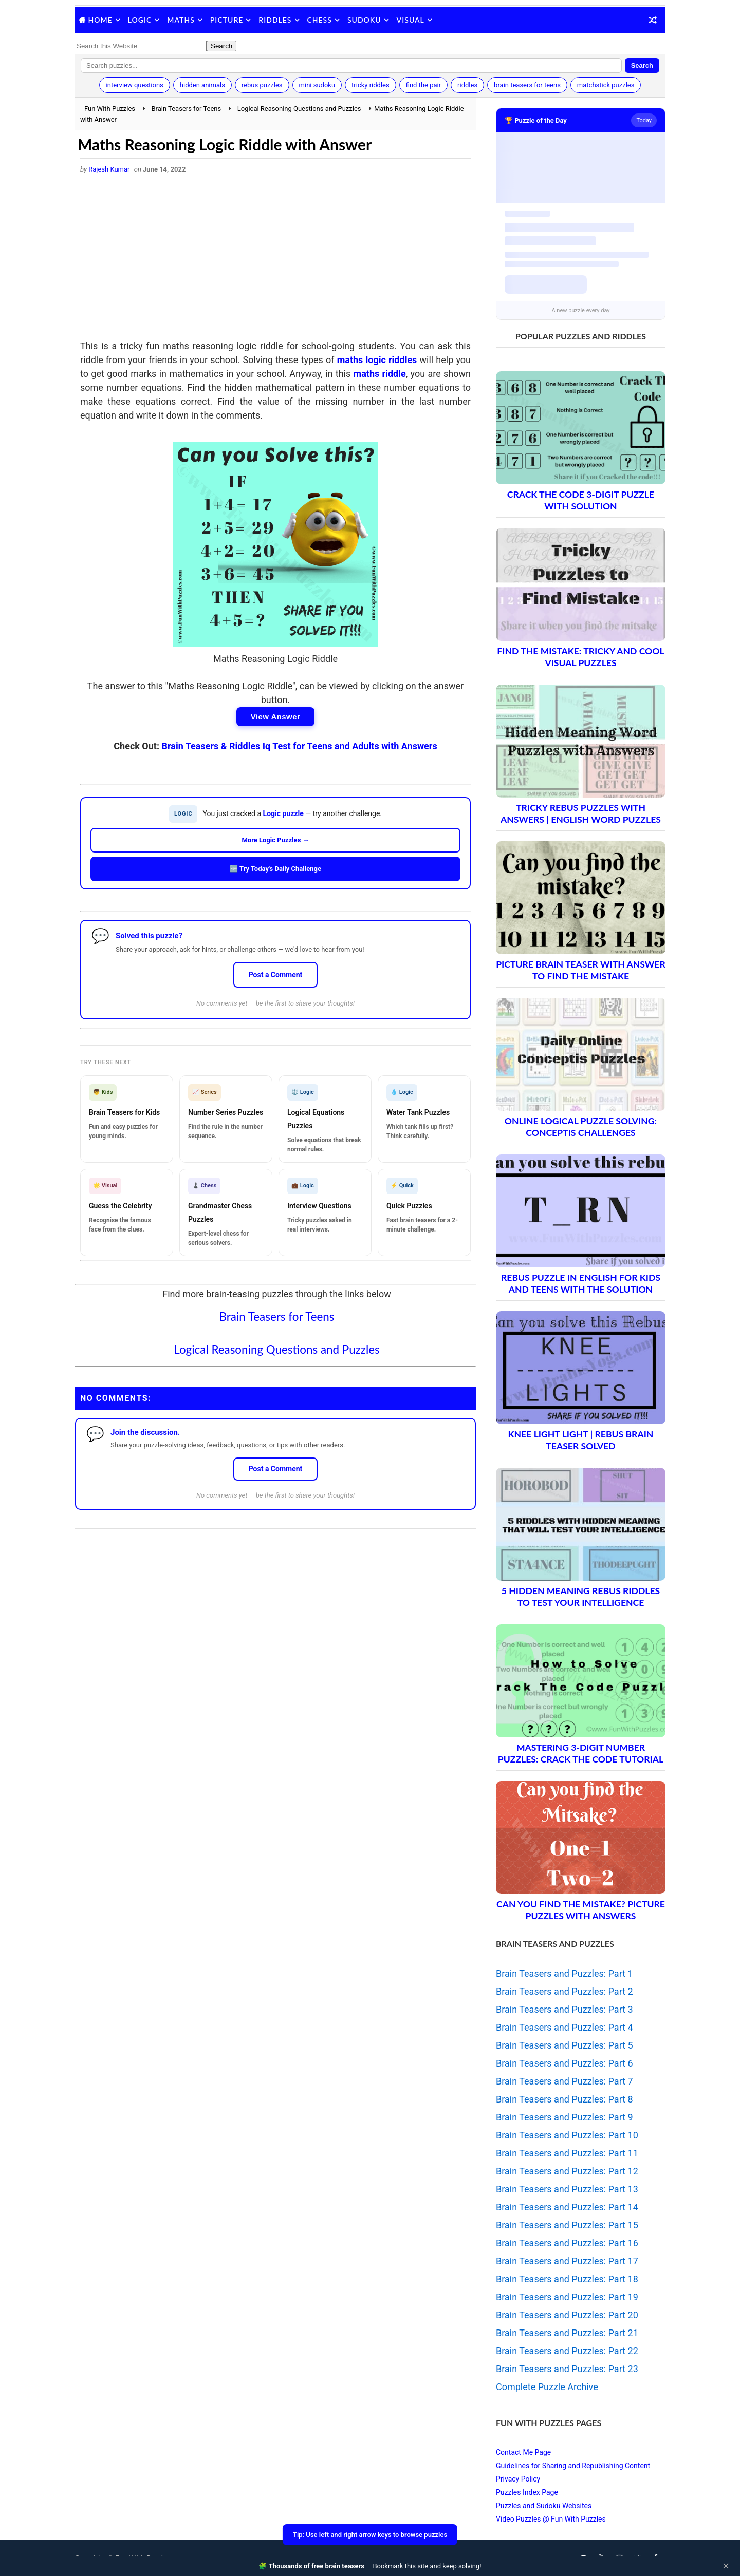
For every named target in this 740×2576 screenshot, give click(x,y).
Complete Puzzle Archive (547, 2386)
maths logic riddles (377, 359)
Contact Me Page (523, 2452)
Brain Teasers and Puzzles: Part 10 (567, 2135)
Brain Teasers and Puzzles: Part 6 (564, 2063)
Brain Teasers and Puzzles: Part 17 (567, 2261)
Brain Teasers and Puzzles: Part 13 (567, 2189)
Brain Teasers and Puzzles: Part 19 (567, 2296)
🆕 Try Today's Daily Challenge (275, 869)
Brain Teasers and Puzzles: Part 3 (564, 2009)
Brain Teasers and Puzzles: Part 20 (567, 2314)
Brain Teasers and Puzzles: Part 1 (564, 1973)
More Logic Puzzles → (275, 840)
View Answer (276, 716)
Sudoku (364, 19)
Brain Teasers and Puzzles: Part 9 (564, 2117)
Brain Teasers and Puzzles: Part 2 (564, 1991)
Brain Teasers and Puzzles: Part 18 (567, 2279)
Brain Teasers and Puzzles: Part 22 (567, 2350)
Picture (227, 19)
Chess (319, 19)
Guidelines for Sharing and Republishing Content (573, 2465)
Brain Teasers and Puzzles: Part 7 (564, 2081)
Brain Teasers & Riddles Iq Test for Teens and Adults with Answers (299, 746)
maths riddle (380, 373)
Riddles (274, 19)
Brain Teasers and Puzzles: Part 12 (567, 2171)
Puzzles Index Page (527, 2492)
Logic (140, 19)
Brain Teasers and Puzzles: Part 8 (564, 2099)
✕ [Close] (726, 2566)
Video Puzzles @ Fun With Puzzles (551, 2519)
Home (100, 19)
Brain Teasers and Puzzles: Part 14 (567, 2207)
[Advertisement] (275, 262)
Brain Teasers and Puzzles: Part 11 (567, 2153)
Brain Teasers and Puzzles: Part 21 (567, 2332)
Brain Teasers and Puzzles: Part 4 (564, 2027)
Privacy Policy (518, 2479)
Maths (180, 19)
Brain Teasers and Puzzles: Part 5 (564, 2045)
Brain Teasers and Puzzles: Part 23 (567, 2368)
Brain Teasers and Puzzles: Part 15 (567, 2225)
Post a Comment (276, 975)
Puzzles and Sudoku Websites (543, 2506)
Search (642, 65)
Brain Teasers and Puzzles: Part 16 (567, 2243)
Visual (410, 19)
